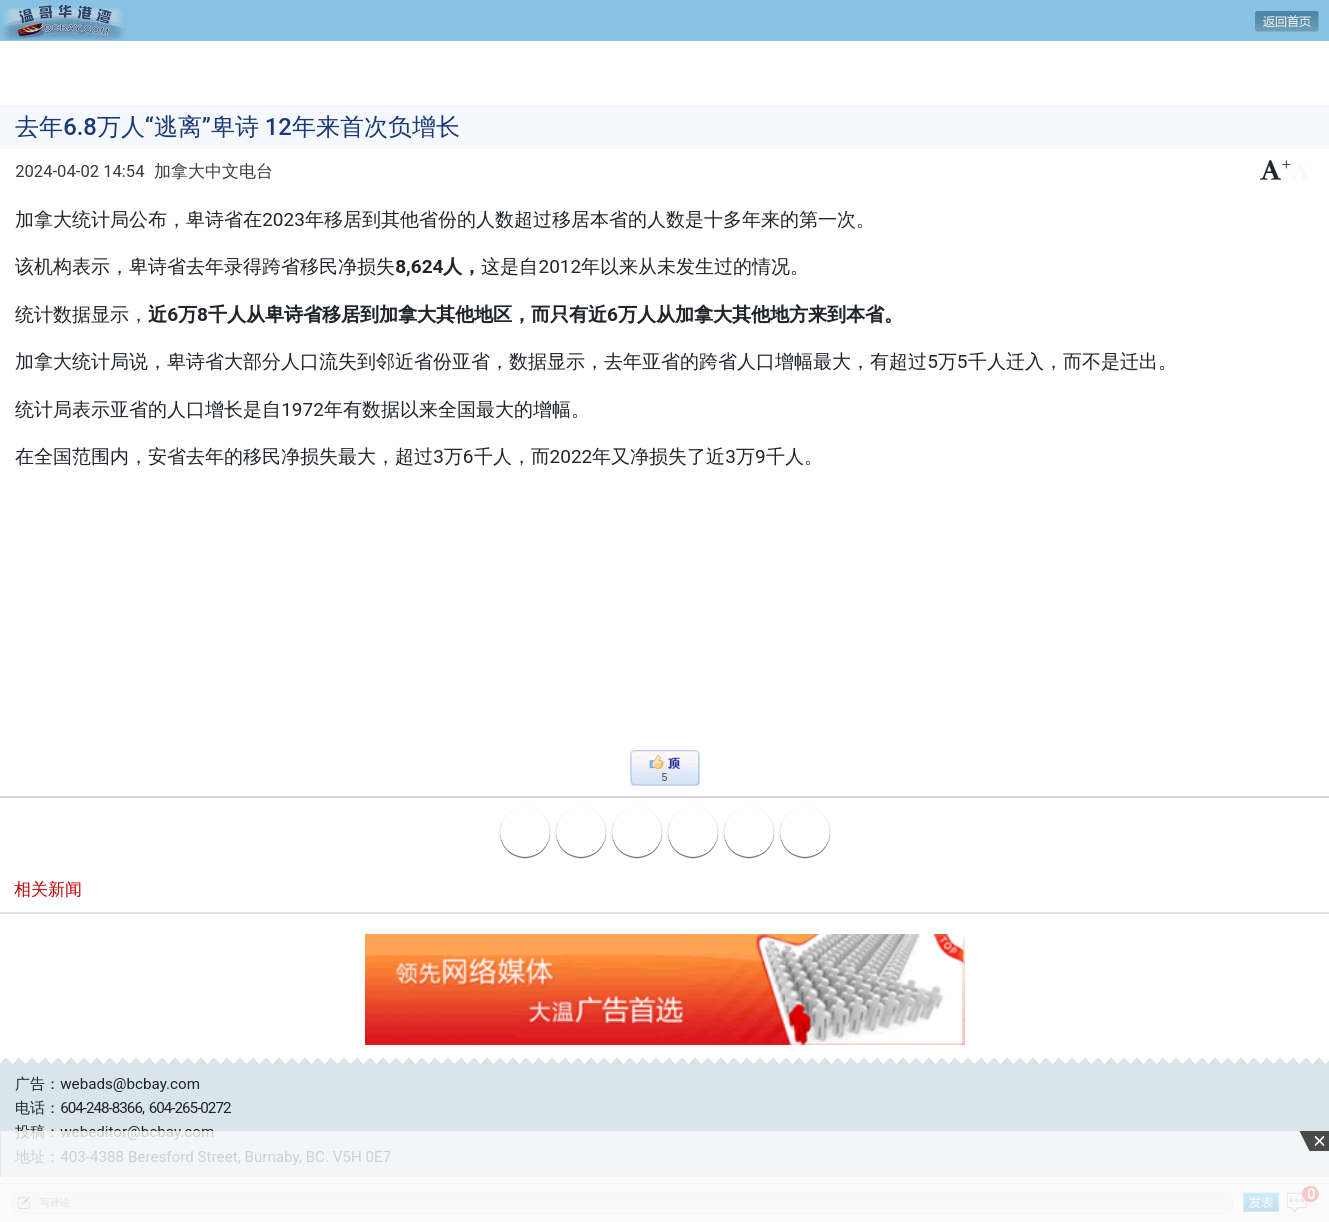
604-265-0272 (190, 1108)
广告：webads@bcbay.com (107, 1084)
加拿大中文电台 (213, 171)
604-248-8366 (101, 1108)
